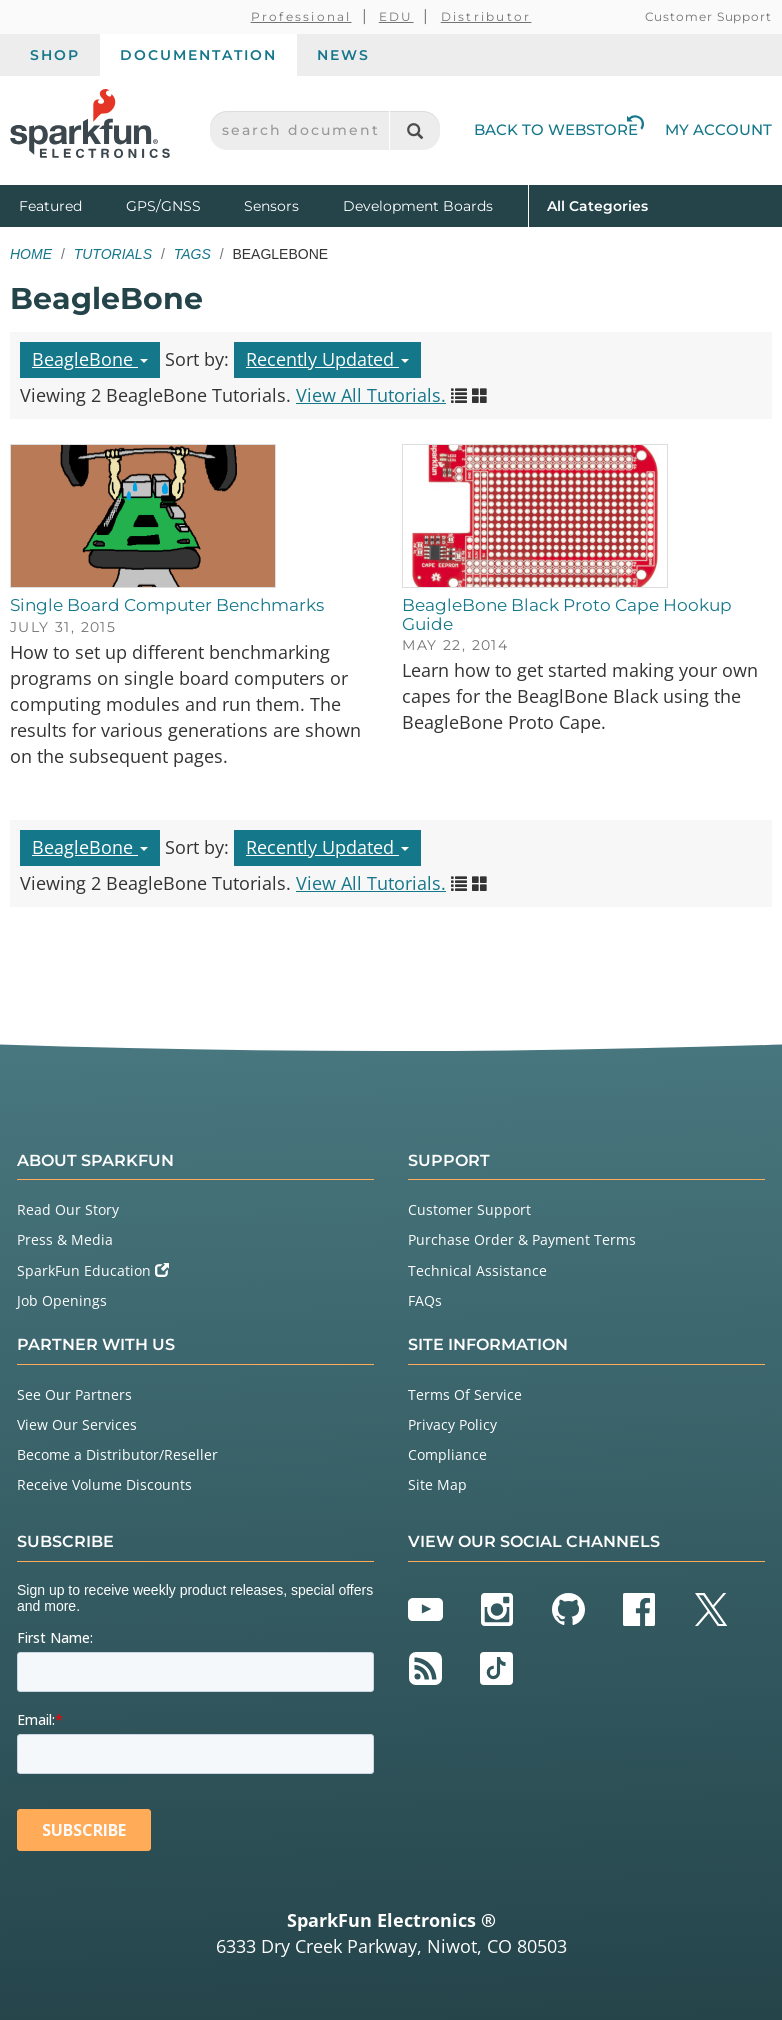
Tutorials (113, 254)
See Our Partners (74, 1394)
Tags (192, 254)
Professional (301, 16)
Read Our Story (68, 1209)
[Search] (414, 130)
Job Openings (62, 1300)
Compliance (447, 1454)
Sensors (271, 206)
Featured (68, 204)
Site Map (437, 1484)
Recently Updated (327, 359)
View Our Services (77, 1424)
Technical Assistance (477, 1270)
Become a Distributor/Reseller (117, 1454)
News (343, 55)
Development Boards (418, 206)
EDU (396, 16)
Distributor (486, 16)
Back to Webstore (559, 129)
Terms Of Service (465, 1394)
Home (31, 254)
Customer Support (708, 16)
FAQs (425, 1300)
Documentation (198, 55)
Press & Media (65, 1239)
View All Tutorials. (371, 395)
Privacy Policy (452, 1424)
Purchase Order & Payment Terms (522, 1239)
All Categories (597, 204)
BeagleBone (90, 359)
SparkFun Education (93, 1270)
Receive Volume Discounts (104, 1484)
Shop (55, 55)
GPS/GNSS (163, 206)
